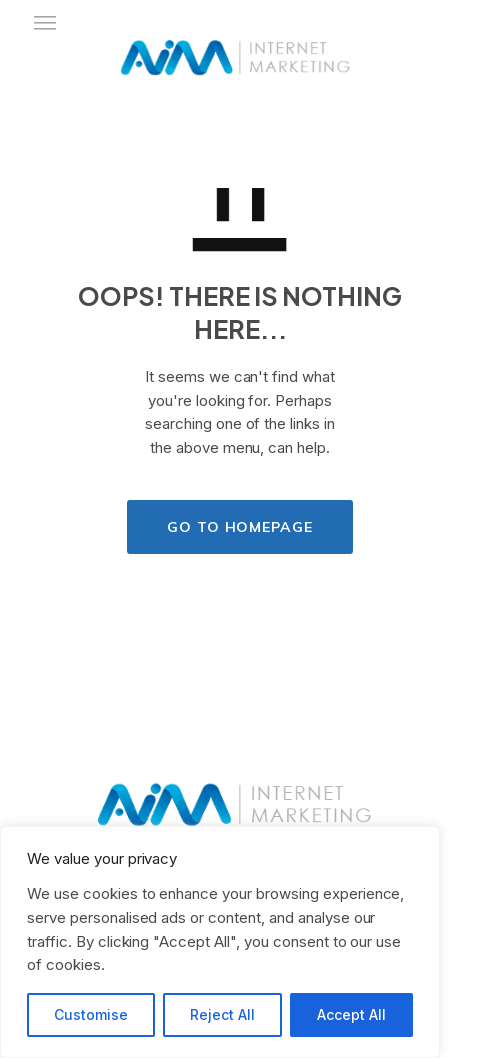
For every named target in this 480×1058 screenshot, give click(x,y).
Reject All (222, 1014)
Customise (91, 1014)
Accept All (351, 1014)
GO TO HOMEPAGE (240, 527)
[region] (220, 942)
